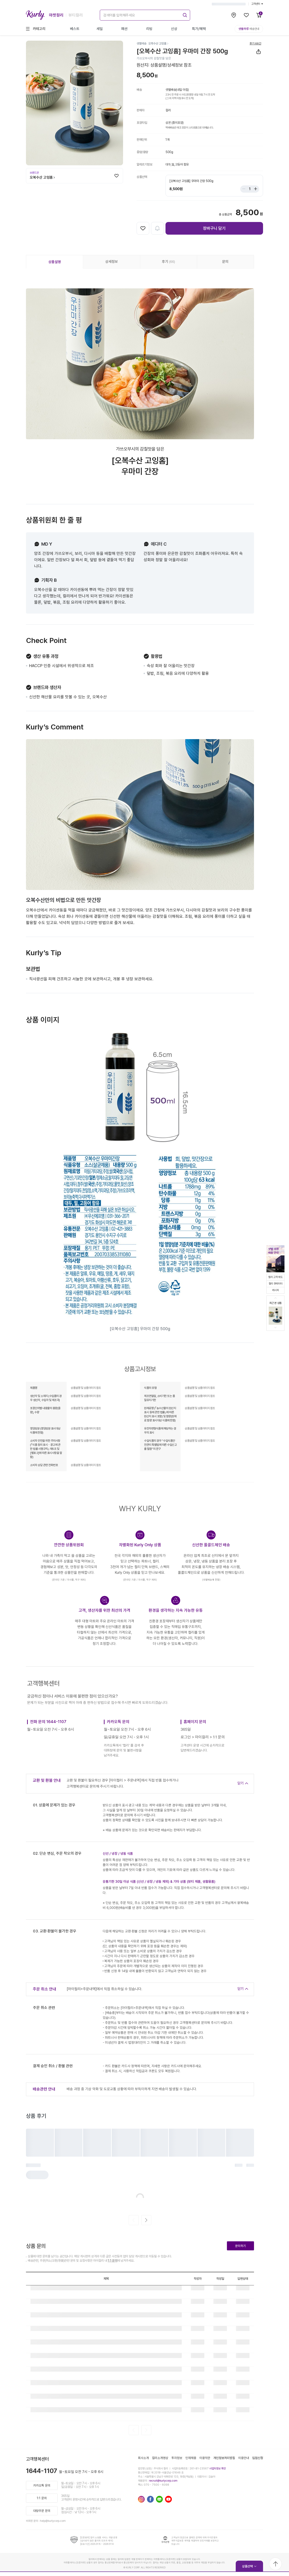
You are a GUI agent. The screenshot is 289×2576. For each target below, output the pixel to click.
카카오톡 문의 (41, 2485)
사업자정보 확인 (217, 2468)
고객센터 (257, 3)
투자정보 (176, 2458)
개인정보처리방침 (224, 2458)
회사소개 (143, 2458)
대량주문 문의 (41, 2511)
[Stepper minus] (245, 189)
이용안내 (243, 2458)
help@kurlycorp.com (53, 2520)
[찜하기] (116, 175)
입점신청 (257, 2458)
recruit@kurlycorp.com (163, 2480)
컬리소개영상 (160, 2458)
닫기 (241, 1783)
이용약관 (204, 2458)
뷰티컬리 (75, 15)
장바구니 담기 (214, 228)
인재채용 (190, 2458)
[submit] (184, 14)
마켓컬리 (56, 15)
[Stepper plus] (254, 189)
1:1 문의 (112, 2260)
